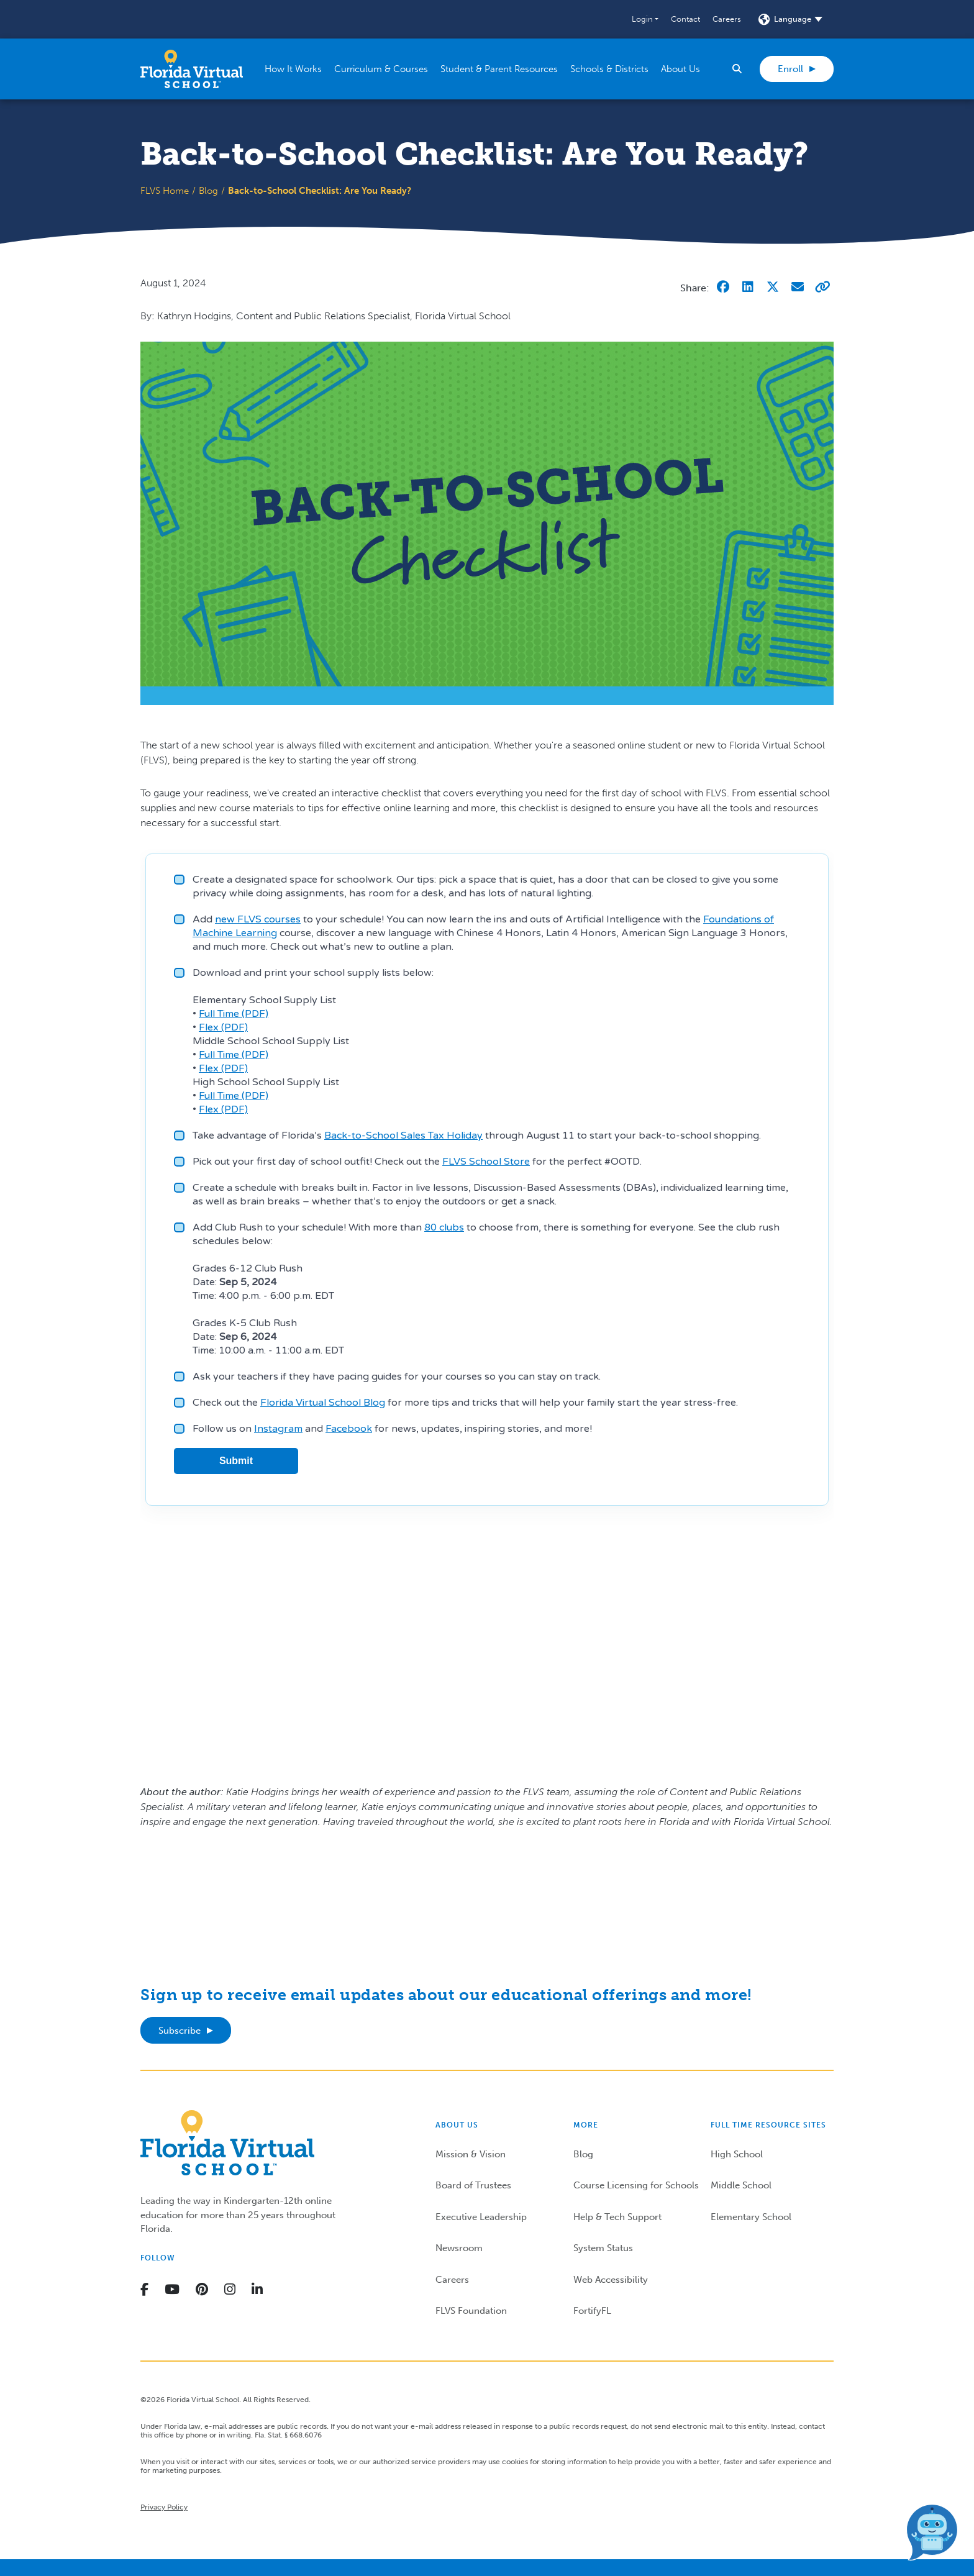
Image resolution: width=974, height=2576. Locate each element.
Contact (685, 19)
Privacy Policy (164, 2507)
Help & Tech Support (617, 2217)
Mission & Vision (470, 2154)
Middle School (741, 2185)
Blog (208, 190)
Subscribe (179, 2030)
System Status (603, 2248)
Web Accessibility (610, 2279)
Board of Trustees (473, 2185)
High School (737, 2154)
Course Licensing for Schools (636, 2185)
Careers (726, 19)
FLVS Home (164, 190)
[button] (645, 19)
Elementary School (751, 2217)
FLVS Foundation (471, 2310)
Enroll (790, 69)
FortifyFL (592, 2310)
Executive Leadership (481, 2217)
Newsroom (459, 2248)
